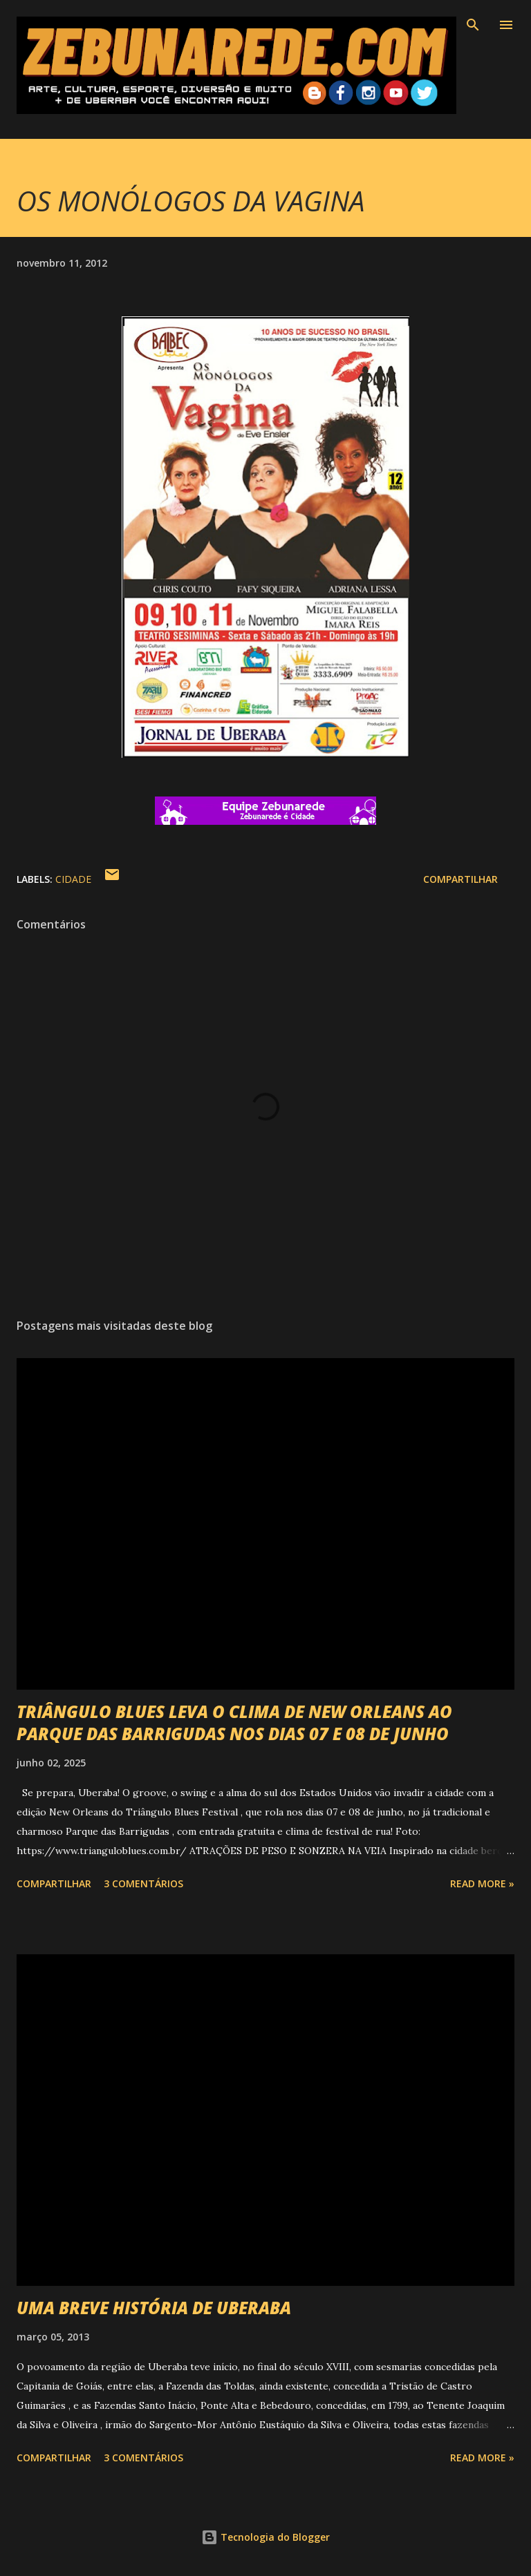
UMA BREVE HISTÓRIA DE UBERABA (154, 2307)
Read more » (482, 1883)
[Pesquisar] (473, 25)
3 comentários (143, 1883)
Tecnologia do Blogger (265, 2537)
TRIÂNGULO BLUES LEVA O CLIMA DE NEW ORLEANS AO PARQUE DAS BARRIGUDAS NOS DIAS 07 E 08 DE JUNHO (234, 1722)
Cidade (73, 879)
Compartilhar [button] (460, 879)
